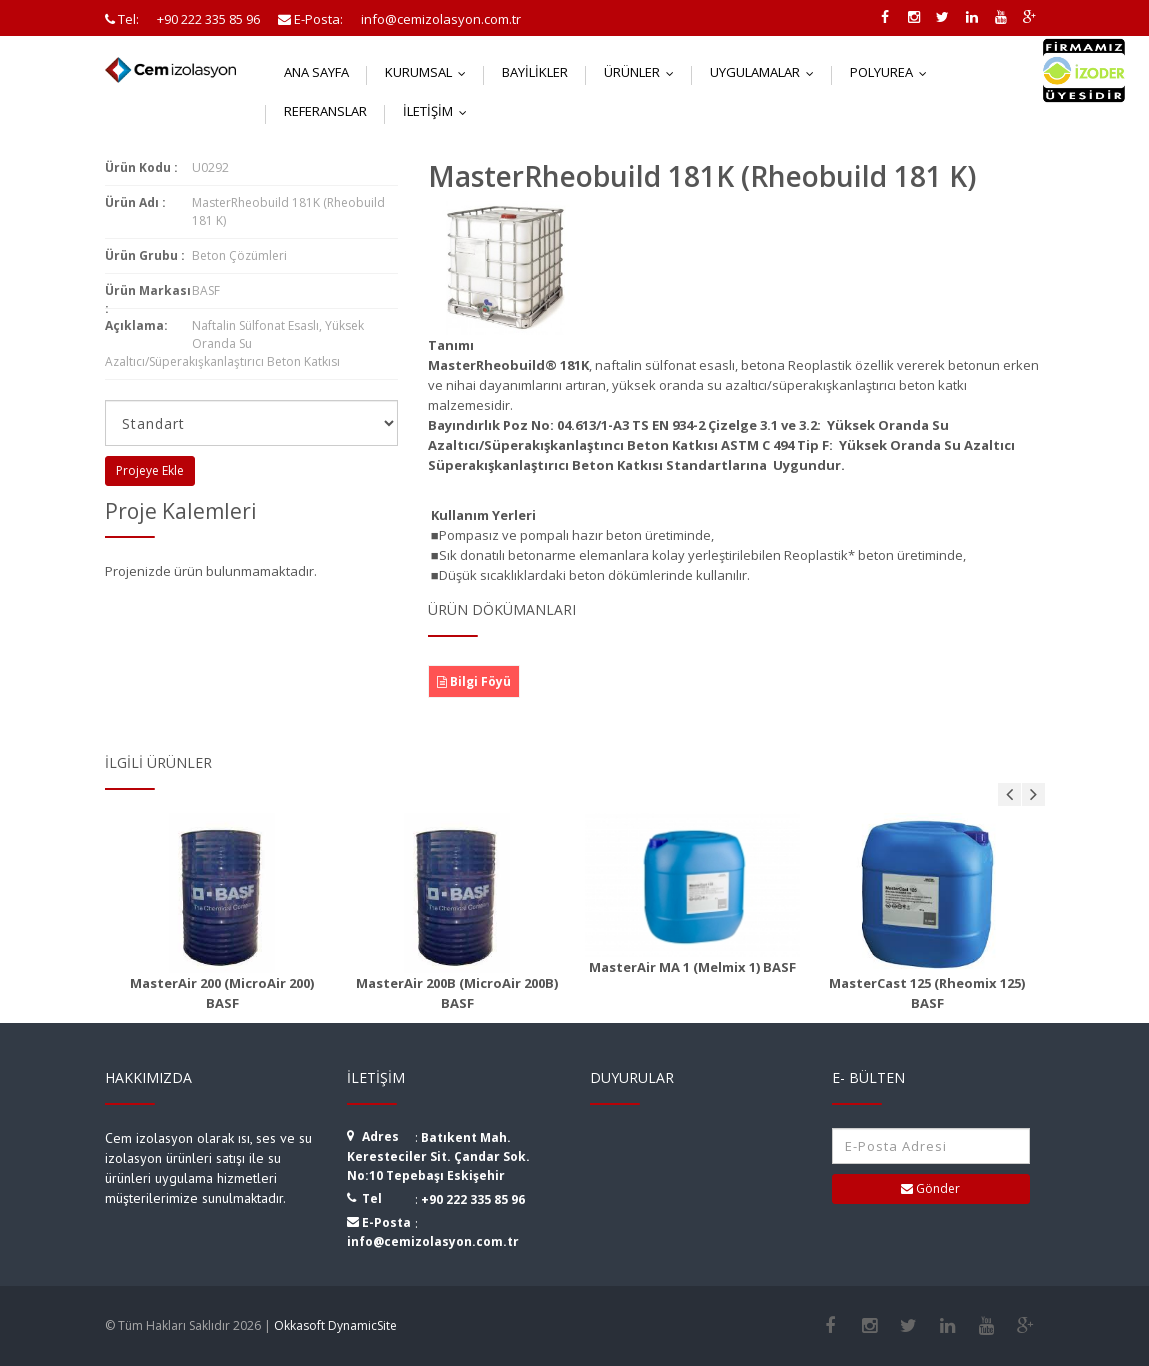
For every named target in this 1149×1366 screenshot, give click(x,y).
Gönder (930, 1188)
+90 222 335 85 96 (473, 1199)
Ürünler (643, 72)
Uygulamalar (766, 72)
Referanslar (325, 111)
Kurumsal (430, 72)
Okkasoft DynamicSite (335, 1325)
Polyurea (893, 72)
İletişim (439, 111)
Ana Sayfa (316, 72)
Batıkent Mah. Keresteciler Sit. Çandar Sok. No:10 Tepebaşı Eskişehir (438, 1156)
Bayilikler (535, 72)
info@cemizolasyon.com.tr (433, 1241)
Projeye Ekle (150, 470)
